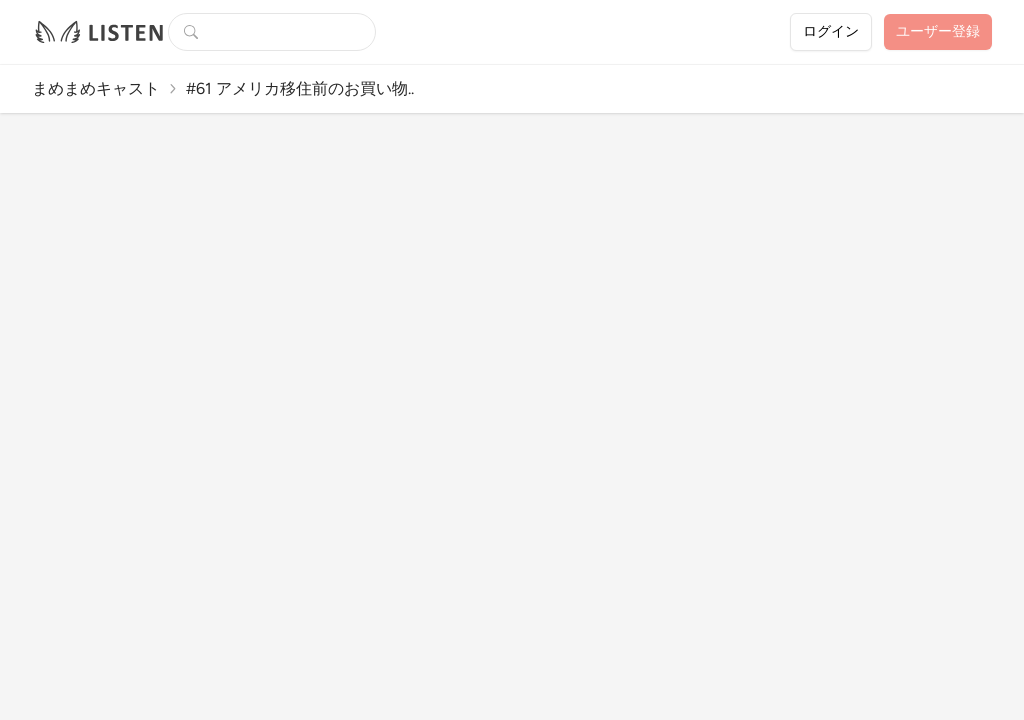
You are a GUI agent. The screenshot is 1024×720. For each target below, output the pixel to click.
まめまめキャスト (96, 88)
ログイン (831, 31)
